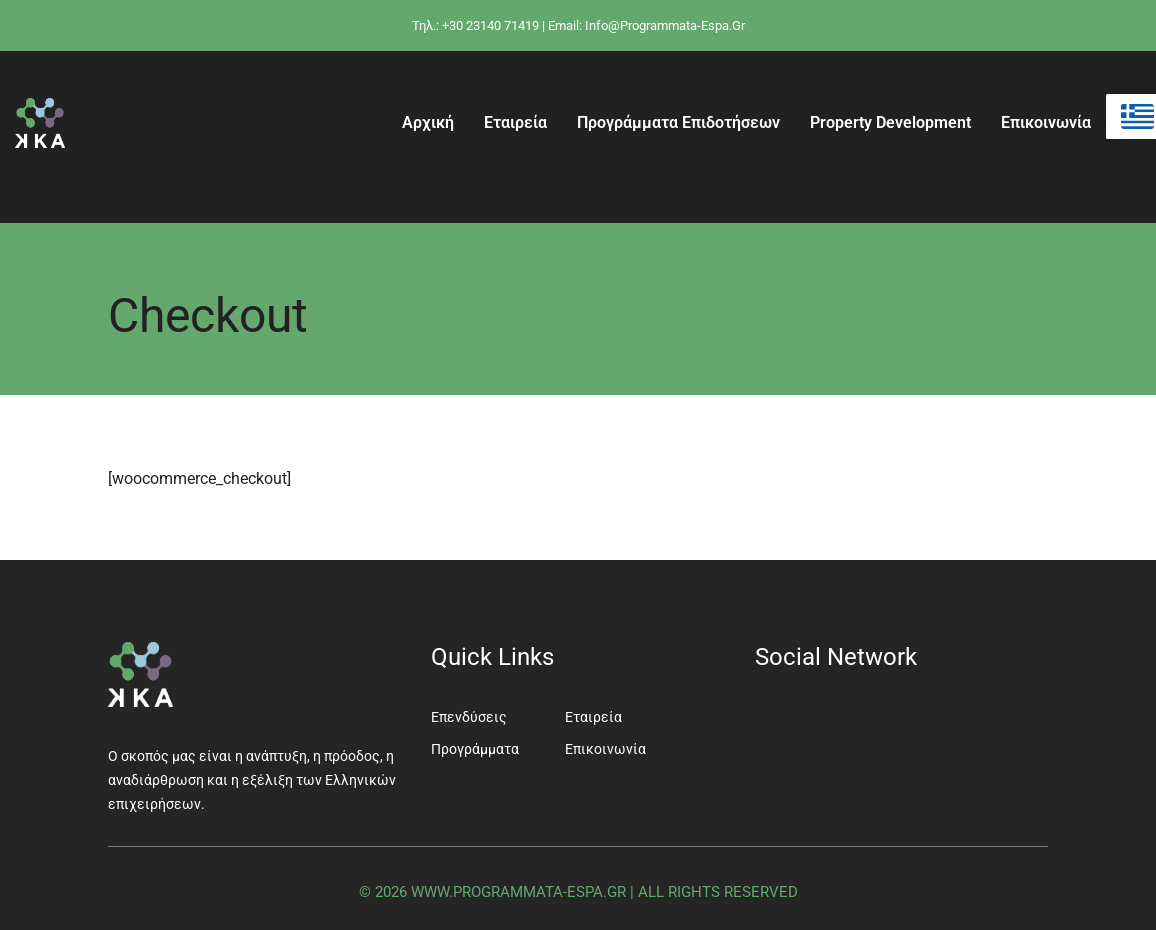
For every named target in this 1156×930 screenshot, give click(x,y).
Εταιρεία (515, 122)
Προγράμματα (475, 749)
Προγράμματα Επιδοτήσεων (678, 122)
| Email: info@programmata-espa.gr (643, 25)
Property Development (890, 122)
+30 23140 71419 (490, 25)
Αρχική (428, 122)
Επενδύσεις (469, 717)
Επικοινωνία (1046, 122)
